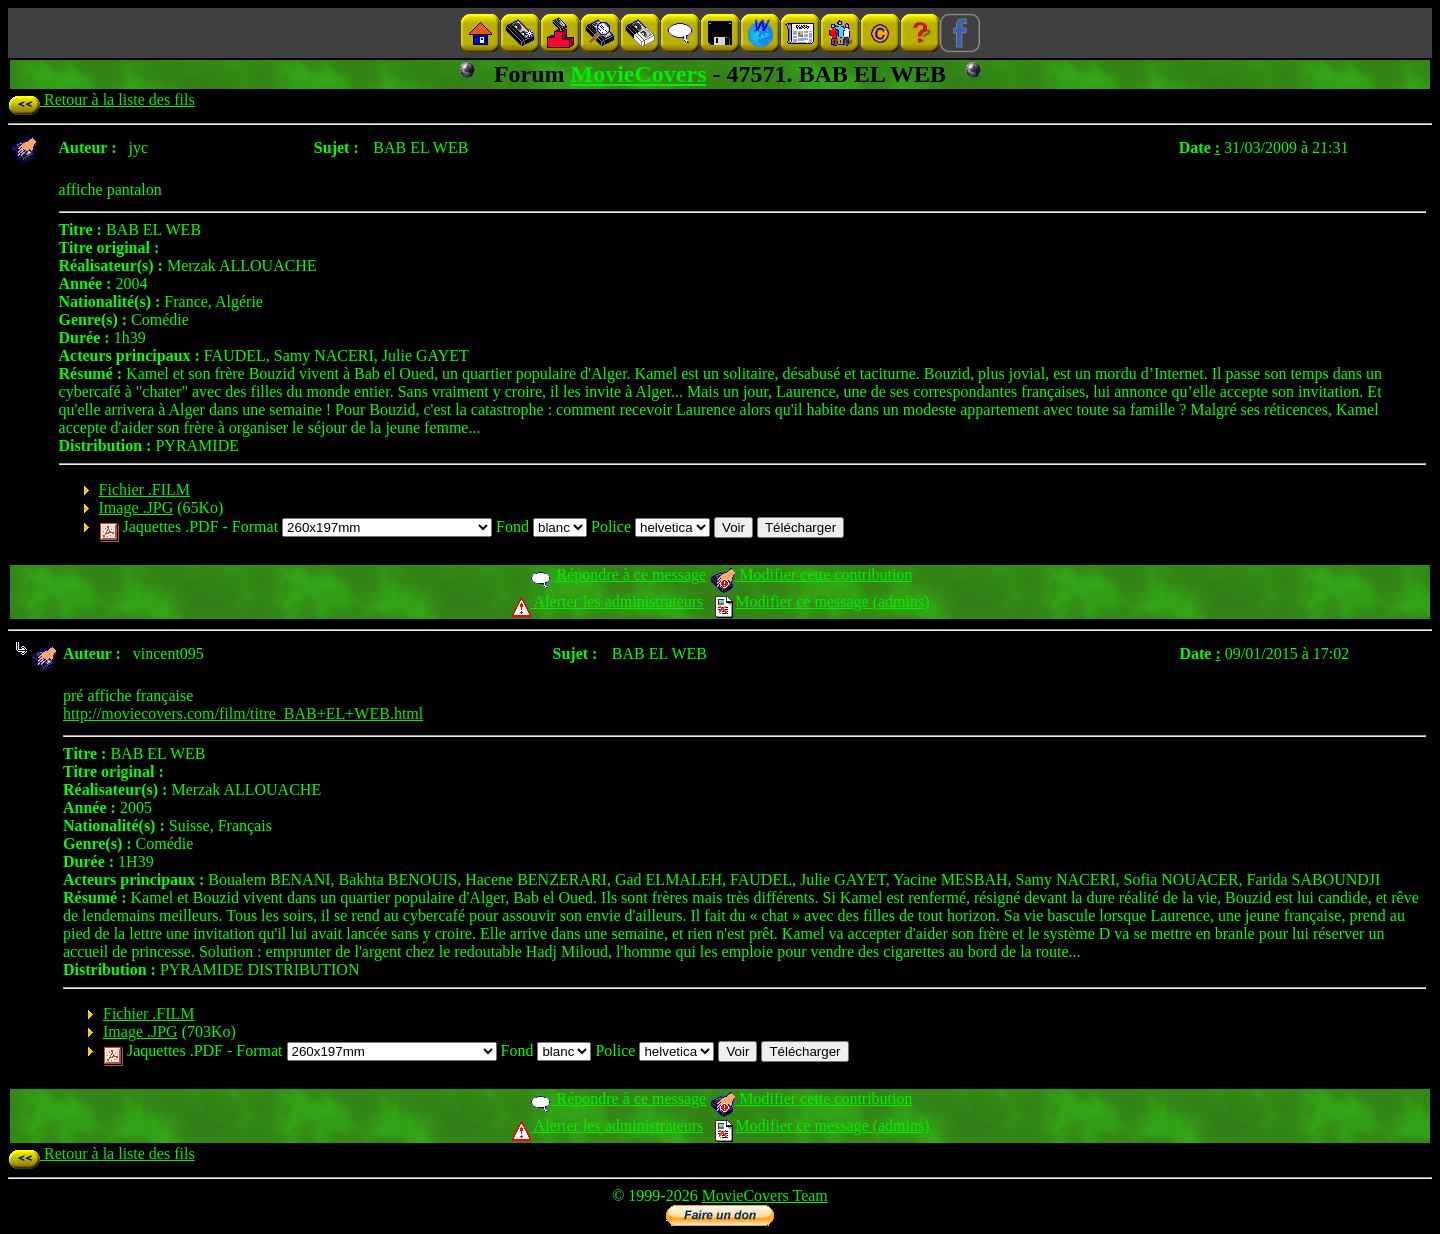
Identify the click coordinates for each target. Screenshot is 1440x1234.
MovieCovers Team (765, 1195)
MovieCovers (639, 74)
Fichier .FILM (145, 489)
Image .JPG (136, 507)
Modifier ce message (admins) (822, 601)
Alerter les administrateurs (607, 601)
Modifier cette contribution (811, 574)
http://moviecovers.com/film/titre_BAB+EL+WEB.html (243, 713)
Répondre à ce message (617, 574)
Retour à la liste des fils (101, 99)
